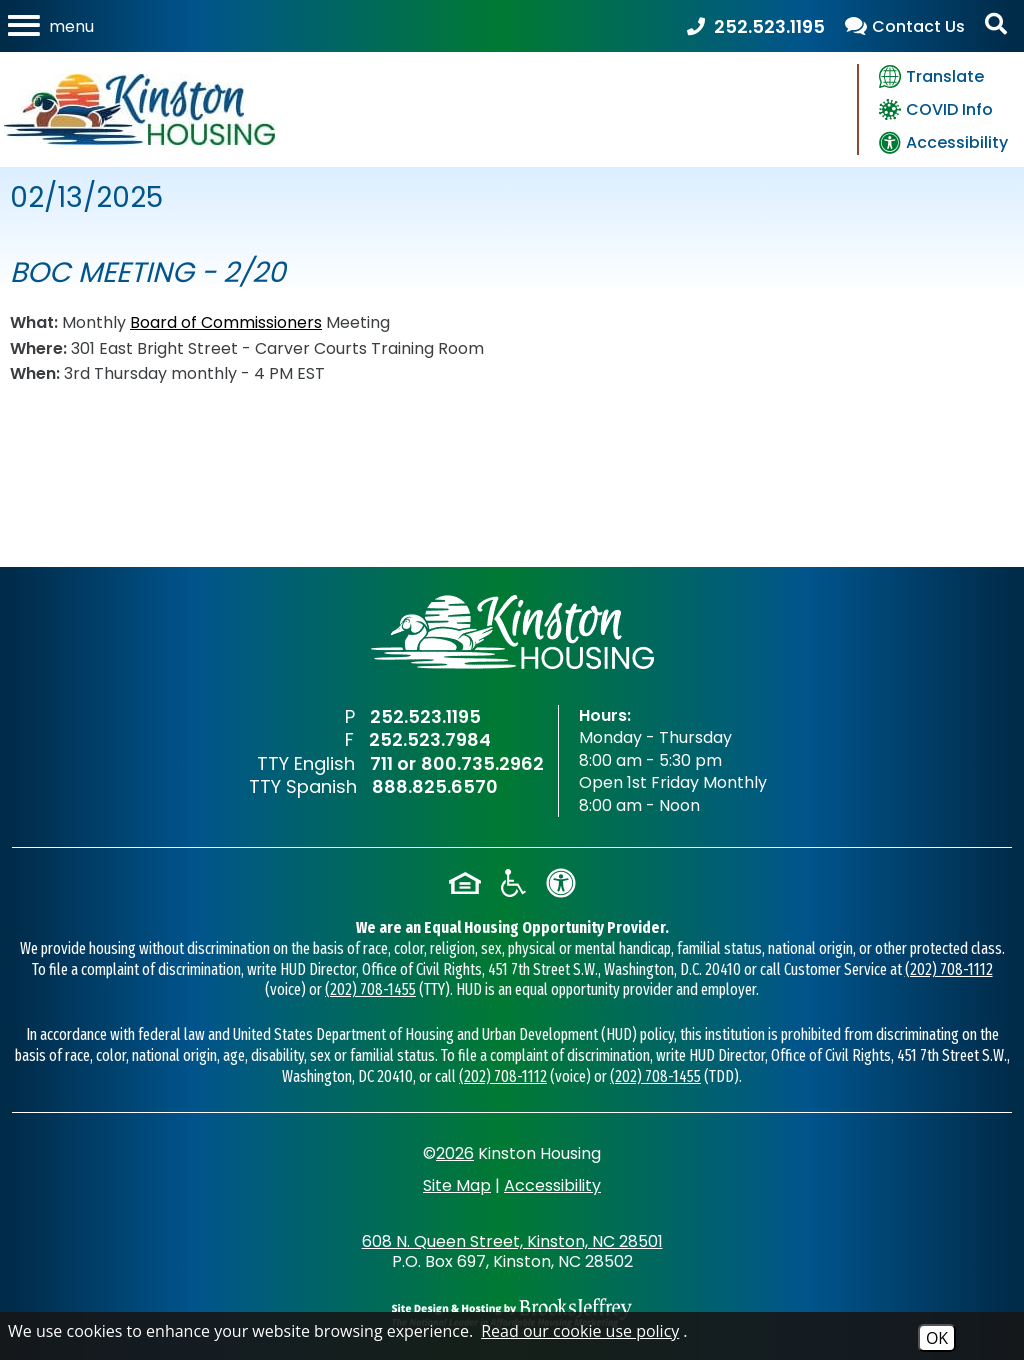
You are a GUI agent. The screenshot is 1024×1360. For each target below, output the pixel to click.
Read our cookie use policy (580, 1331)
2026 (455, 1153)
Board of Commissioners (226, 322)
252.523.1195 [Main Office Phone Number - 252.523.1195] (425, 716)
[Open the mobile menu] (53, 26)
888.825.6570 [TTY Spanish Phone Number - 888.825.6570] (435, 786)
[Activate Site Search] (998, 26)
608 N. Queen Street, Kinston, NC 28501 (512, 1241)
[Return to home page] (512, 632)
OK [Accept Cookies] (937, 1338)
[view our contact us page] (905, 26)
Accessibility (552, 1185)
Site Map (457, 1185)
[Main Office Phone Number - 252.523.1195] (756, 26)
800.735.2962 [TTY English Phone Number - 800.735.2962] (482, 763)
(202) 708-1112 (949, 969)
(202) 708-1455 (370, 989)
